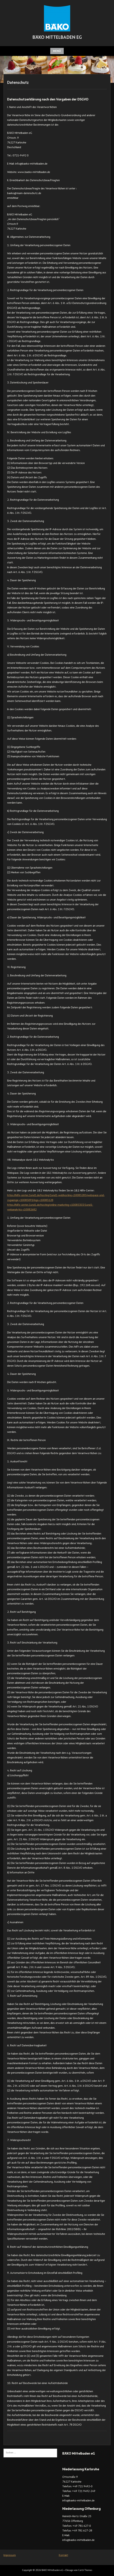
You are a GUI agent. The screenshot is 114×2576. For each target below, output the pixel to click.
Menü (57, 51)
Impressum (10, 2555)
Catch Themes (85, 2570)
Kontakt (63, 2555)
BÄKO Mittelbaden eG (57, 37)
